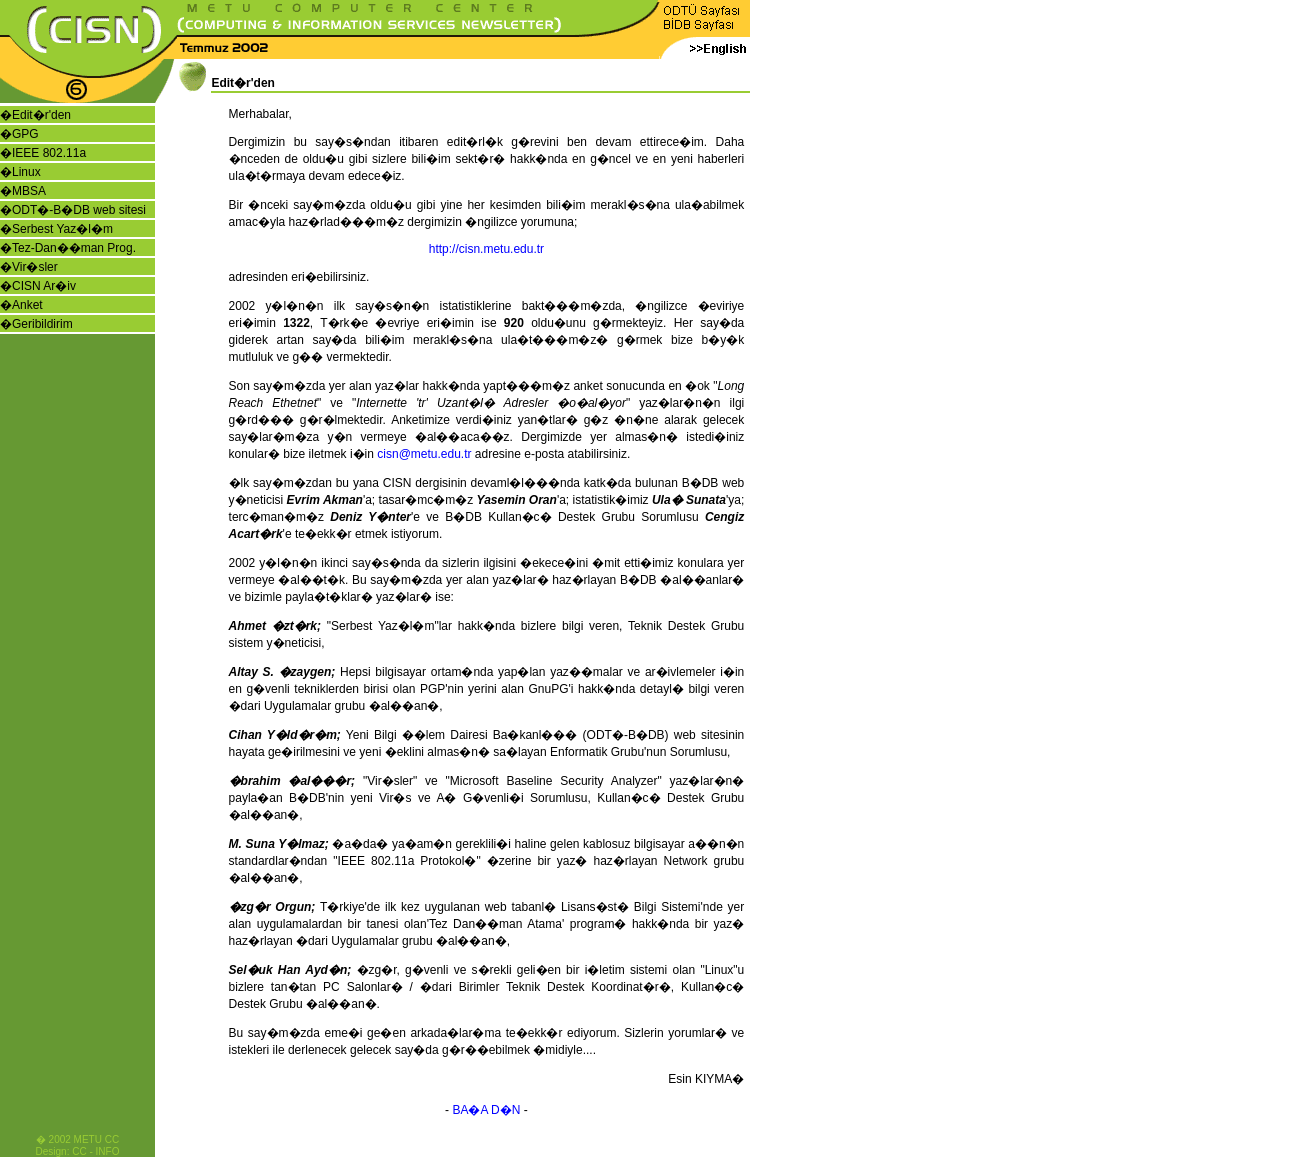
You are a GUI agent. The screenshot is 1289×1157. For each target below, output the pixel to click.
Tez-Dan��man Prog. (74, 248)
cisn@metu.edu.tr (424, 454)
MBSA (29, 191)
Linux (26, 172)
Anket (27, 305)
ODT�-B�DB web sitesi (79, 210)
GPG (25, 134)
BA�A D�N (486, 1110)
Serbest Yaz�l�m (62, 229)
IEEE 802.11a (49, 153)
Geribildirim (42, 324)
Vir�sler (35, 267)
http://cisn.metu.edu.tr (486, 249)
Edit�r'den (41, 115)
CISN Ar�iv (44, 286)
